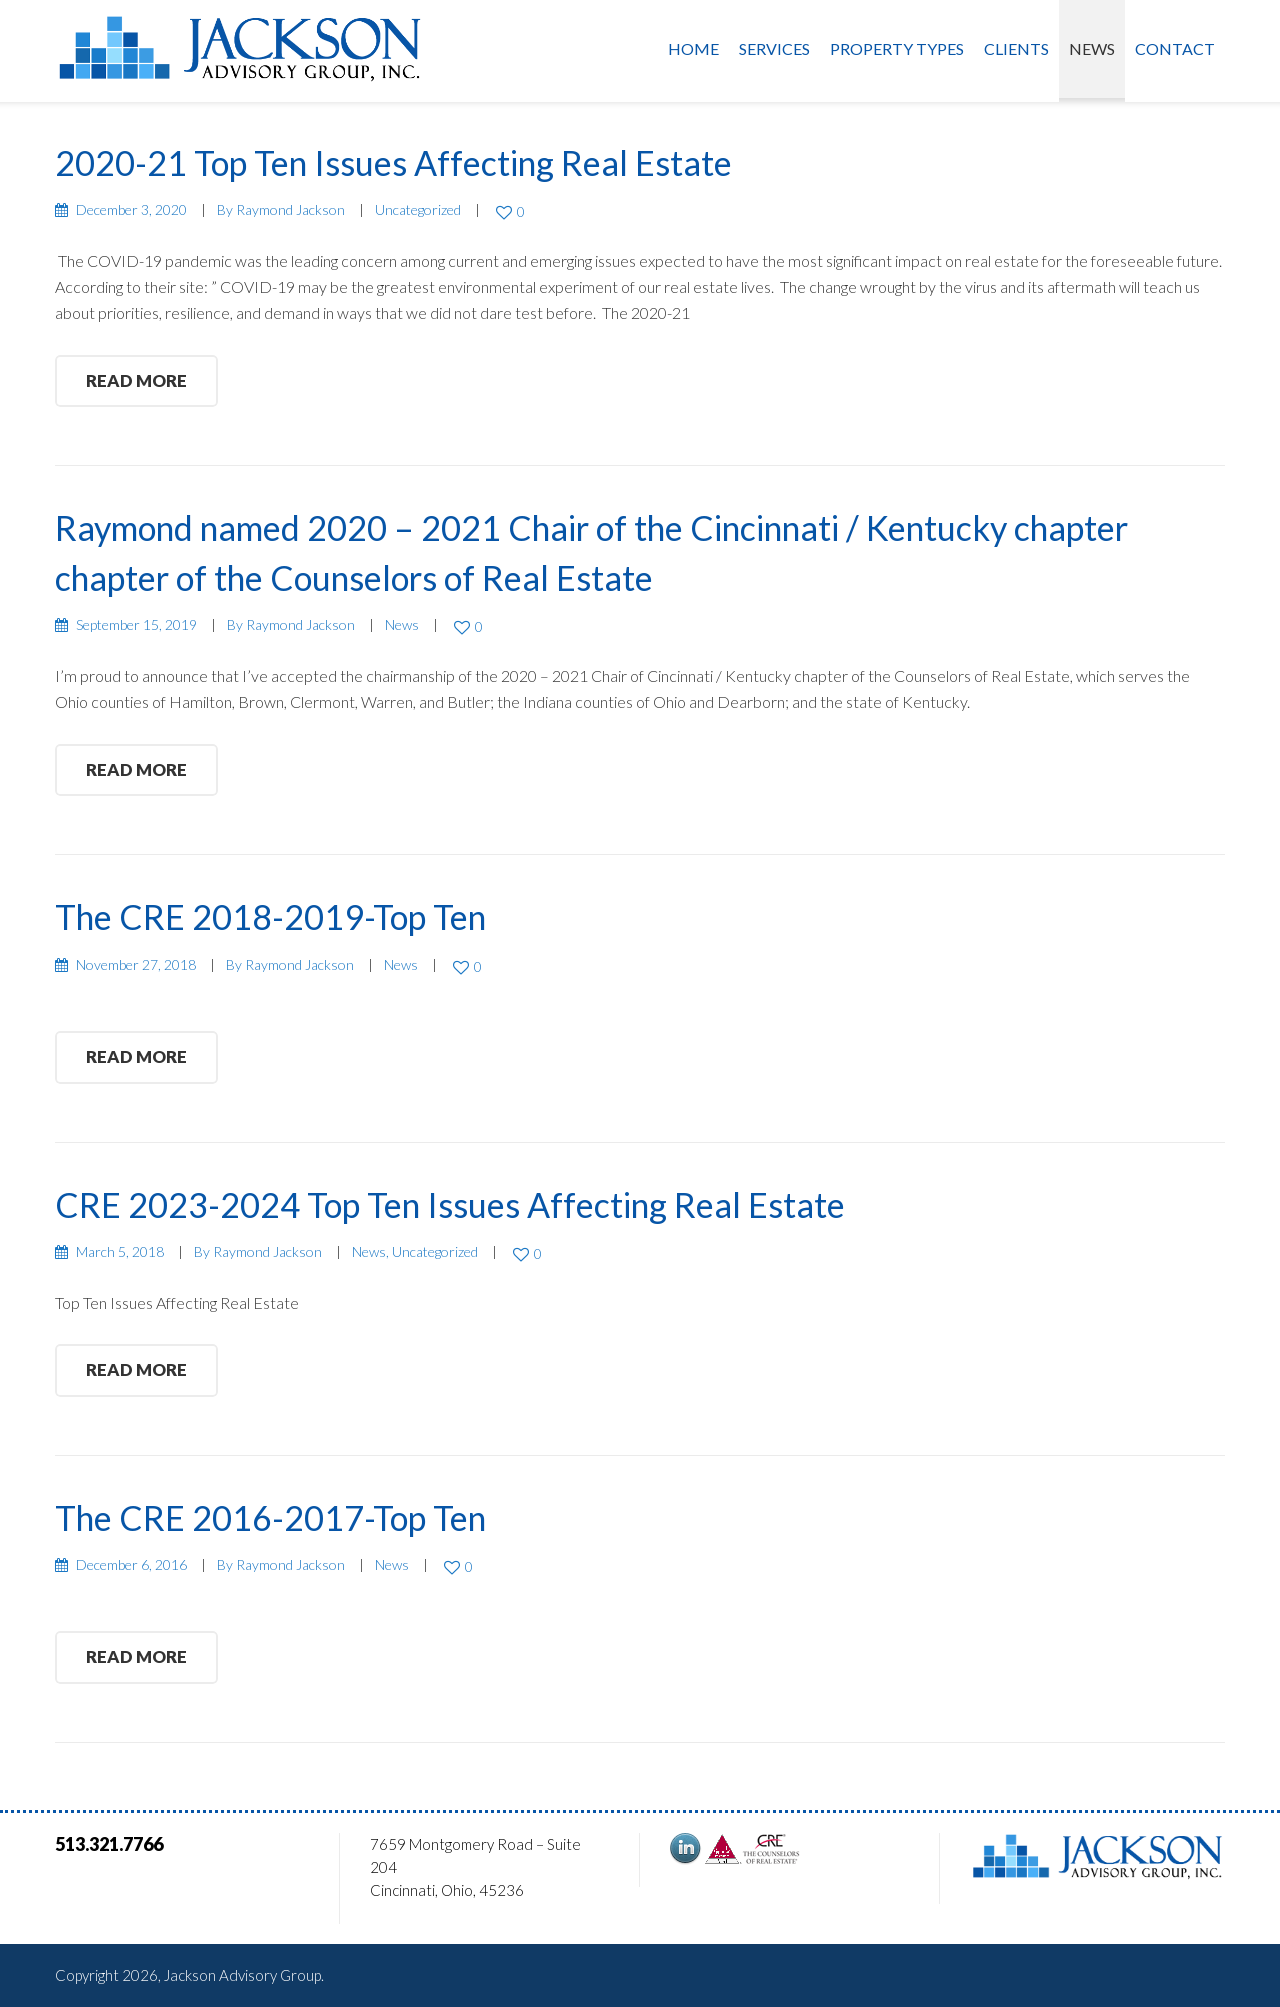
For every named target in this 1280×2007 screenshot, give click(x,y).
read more (136, 380)
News (1092, 48)
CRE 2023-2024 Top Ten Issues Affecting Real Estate (450, 1204)
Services (774, 48)
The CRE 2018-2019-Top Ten (270, 916)
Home (693, 48)
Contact (1175, 48)
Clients (1016, 48)
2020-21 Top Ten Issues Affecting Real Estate (393, 162)
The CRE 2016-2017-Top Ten (270, 1517)
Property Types (897, 48)
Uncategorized (418, 209)
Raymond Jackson (290, 209)
